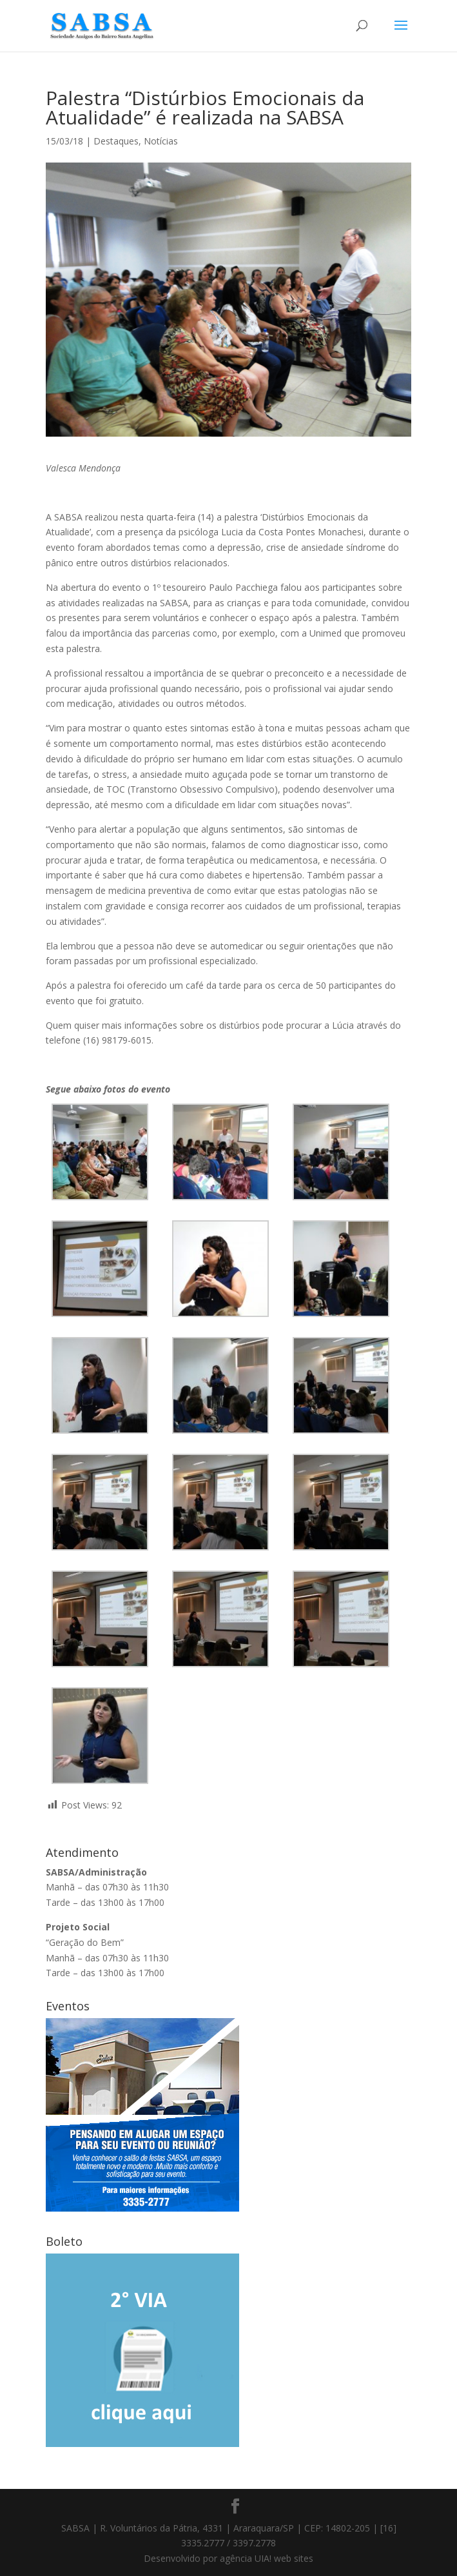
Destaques (116, 141)
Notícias (161, 141)
